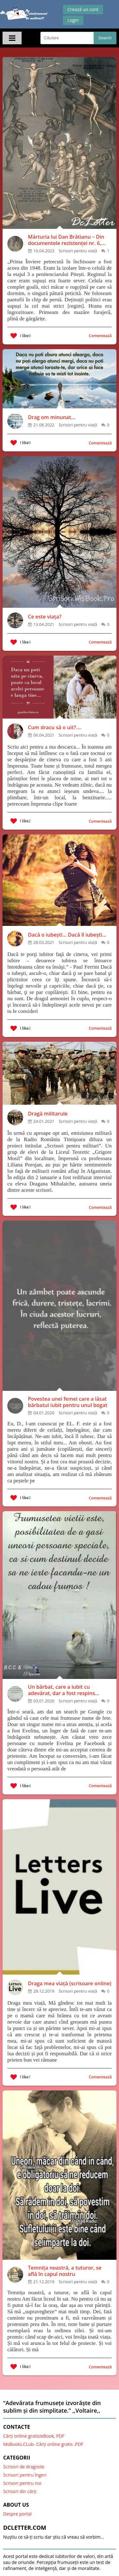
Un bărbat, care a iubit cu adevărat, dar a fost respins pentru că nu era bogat (61, 1690)
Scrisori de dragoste (23, 2467)
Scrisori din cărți (19, 2491)
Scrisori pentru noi (22, 2483)
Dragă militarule (48, 1113)
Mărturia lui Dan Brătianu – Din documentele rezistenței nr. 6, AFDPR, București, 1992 (66, 240)
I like (20, 336)
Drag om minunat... (51, 417)
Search (105, 37)
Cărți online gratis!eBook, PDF (33, 2436)
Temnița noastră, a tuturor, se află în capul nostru (64, 2271)
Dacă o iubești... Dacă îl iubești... (67, 935)
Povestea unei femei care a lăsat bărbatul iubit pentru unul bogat (67, 1402)
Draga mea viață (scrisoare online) (69, 1983)
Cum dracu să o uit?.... (55, 727)
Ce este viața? (44, 616)
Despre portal (17, 2514)
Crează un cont (83, 9)
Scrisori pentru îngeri (24, 2475)
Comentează (100, 335)
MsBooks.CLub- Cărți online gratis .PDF (43, 2444)
